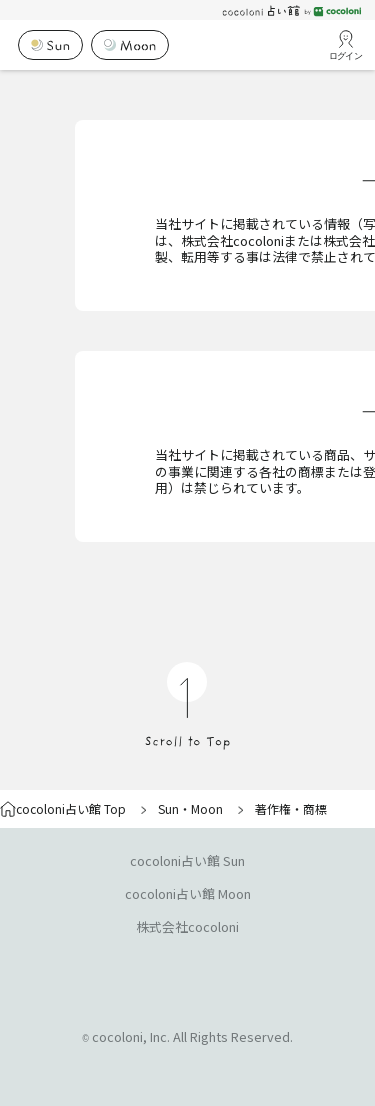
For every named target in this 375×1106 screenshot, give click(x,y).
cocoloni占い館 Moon (188, 893)
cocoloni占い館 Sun (187, 860)
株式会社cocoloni (187, 926)
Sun (168, 808)
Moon (207, 808)
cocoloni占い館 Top (63, 808)
